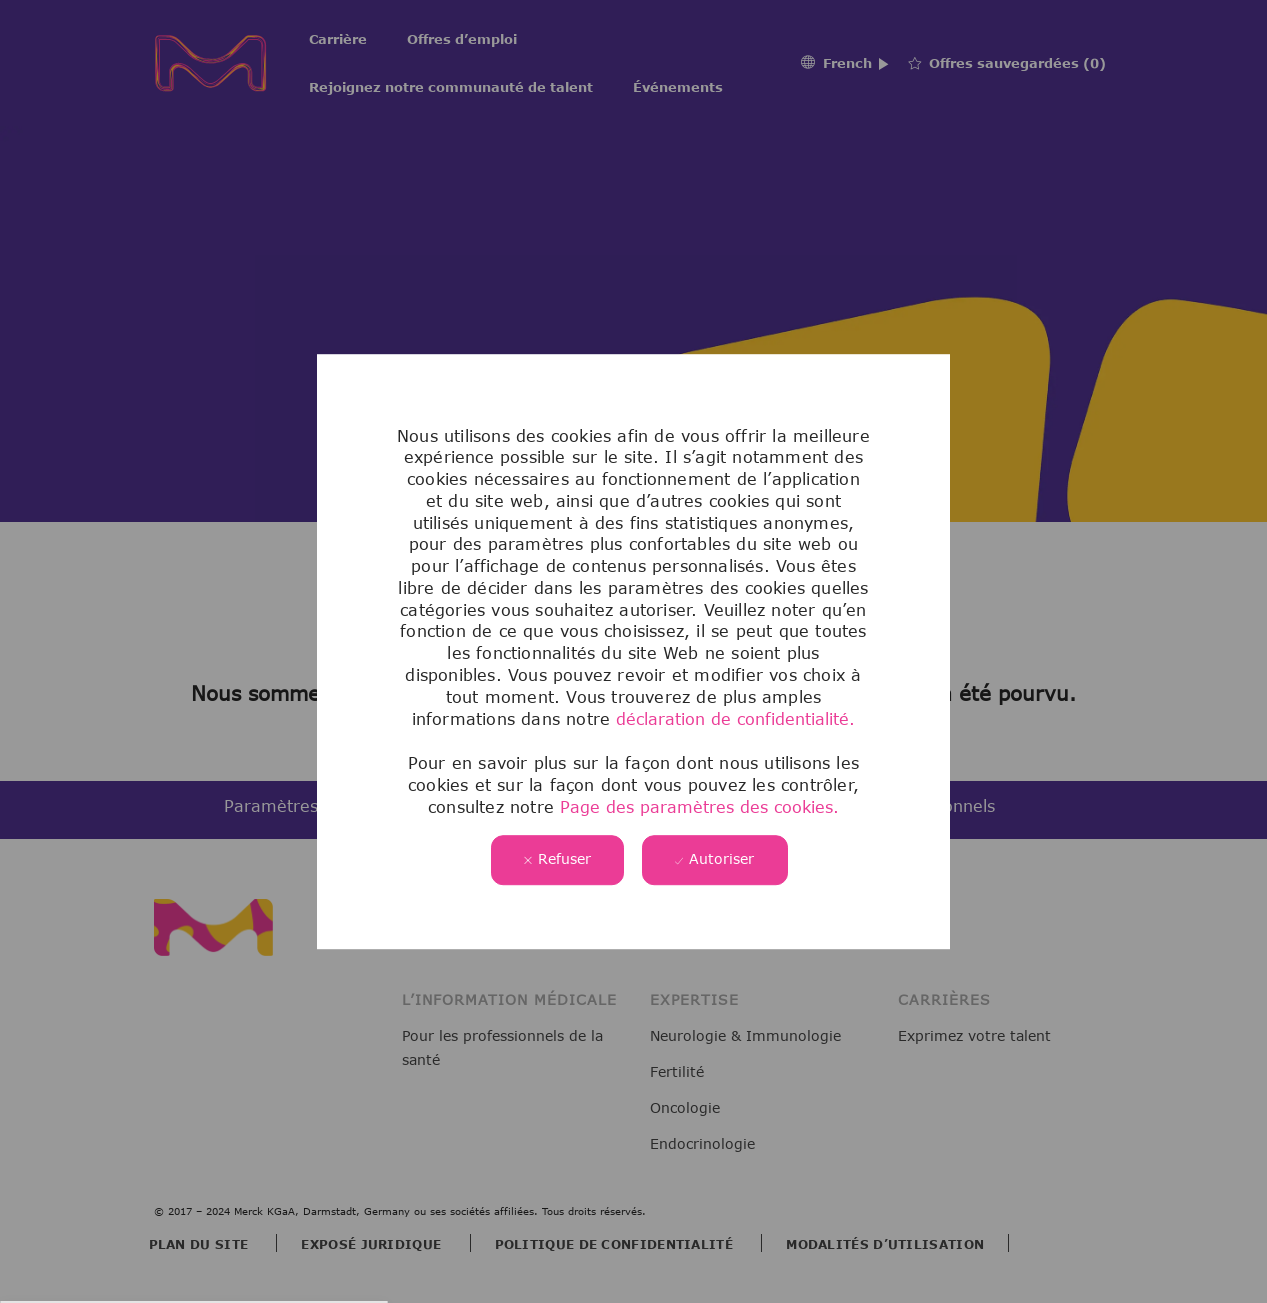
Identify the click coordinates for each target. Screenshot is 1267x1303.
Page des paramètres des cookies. (696, 807)
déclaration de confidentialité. (735, 719)
